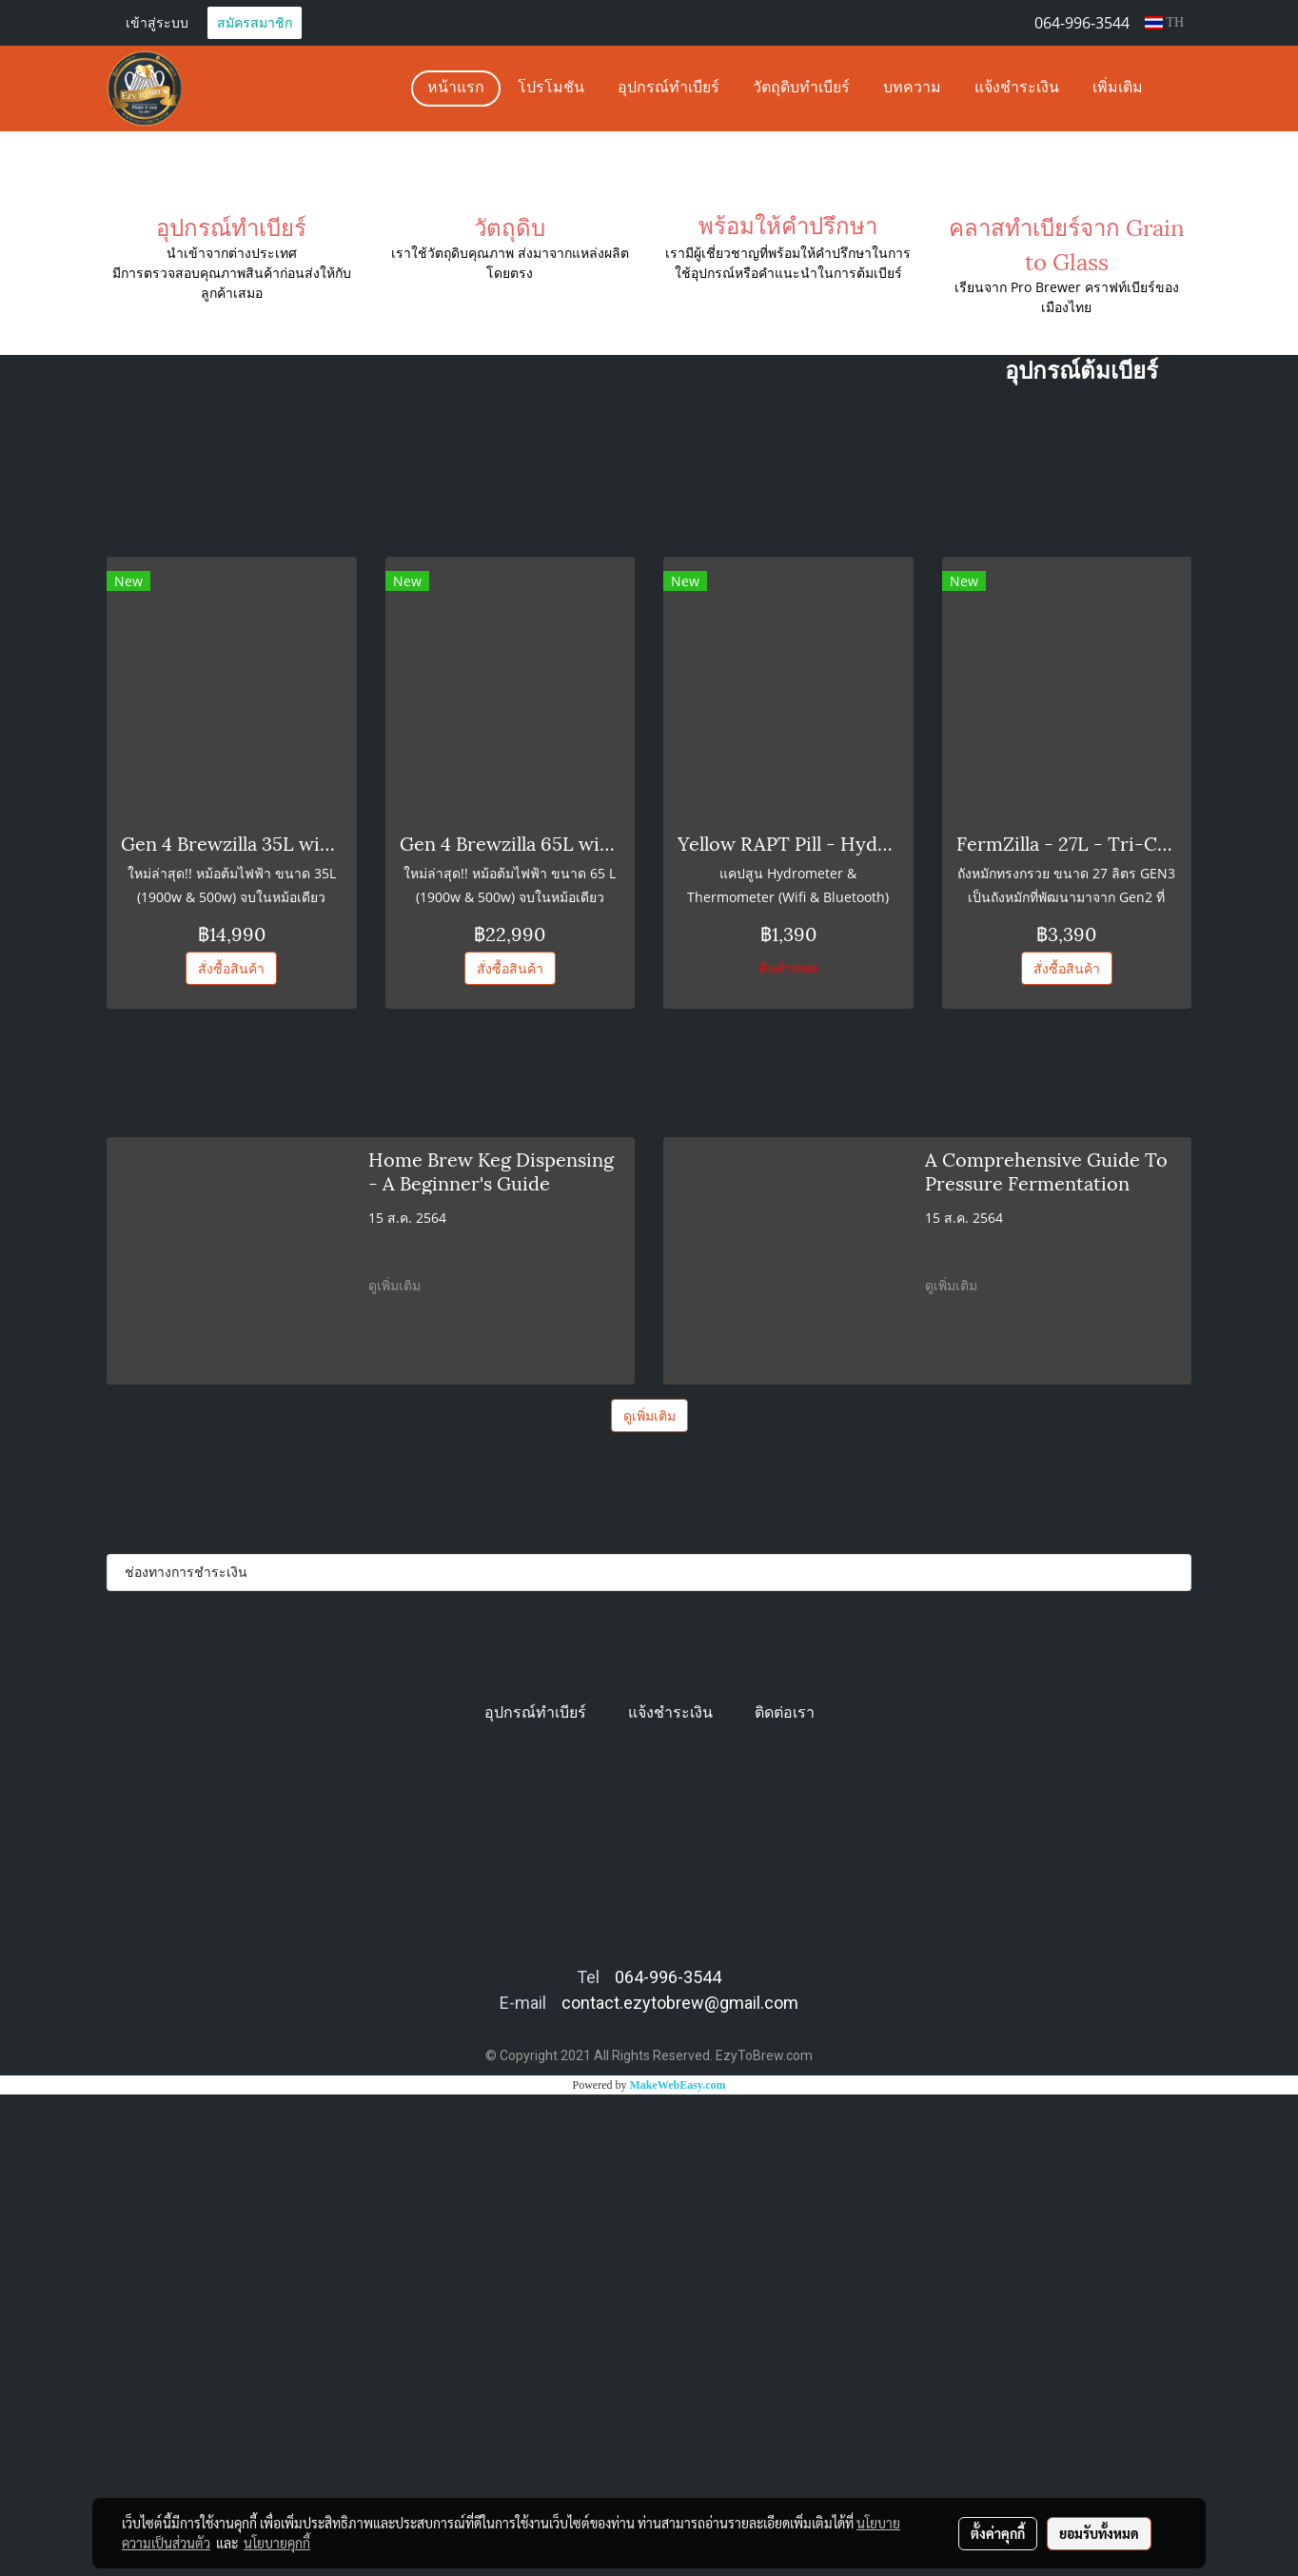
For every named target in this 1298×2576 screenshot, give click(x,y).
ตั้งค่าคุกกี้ (998, 2533)
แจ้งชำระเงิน (1016, 88)
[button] (1176, 88)
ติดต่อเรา (785, 2194)
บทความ (912, 88)
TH (1164, 22)
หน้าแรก (455, 88)
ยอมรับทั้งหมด (1099, 2533)
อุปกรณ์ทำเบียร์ (668, 88)
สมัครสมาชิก (254, 22)
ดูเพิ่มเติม (396, 1767)
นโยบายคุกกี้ (277, 2542)
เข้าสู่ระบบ (157, 22)
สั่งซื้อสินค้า (231, 1450)
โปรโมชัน (551, 88)
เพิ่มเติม (1117, 88)
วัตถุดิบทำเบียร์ (801, 88)
